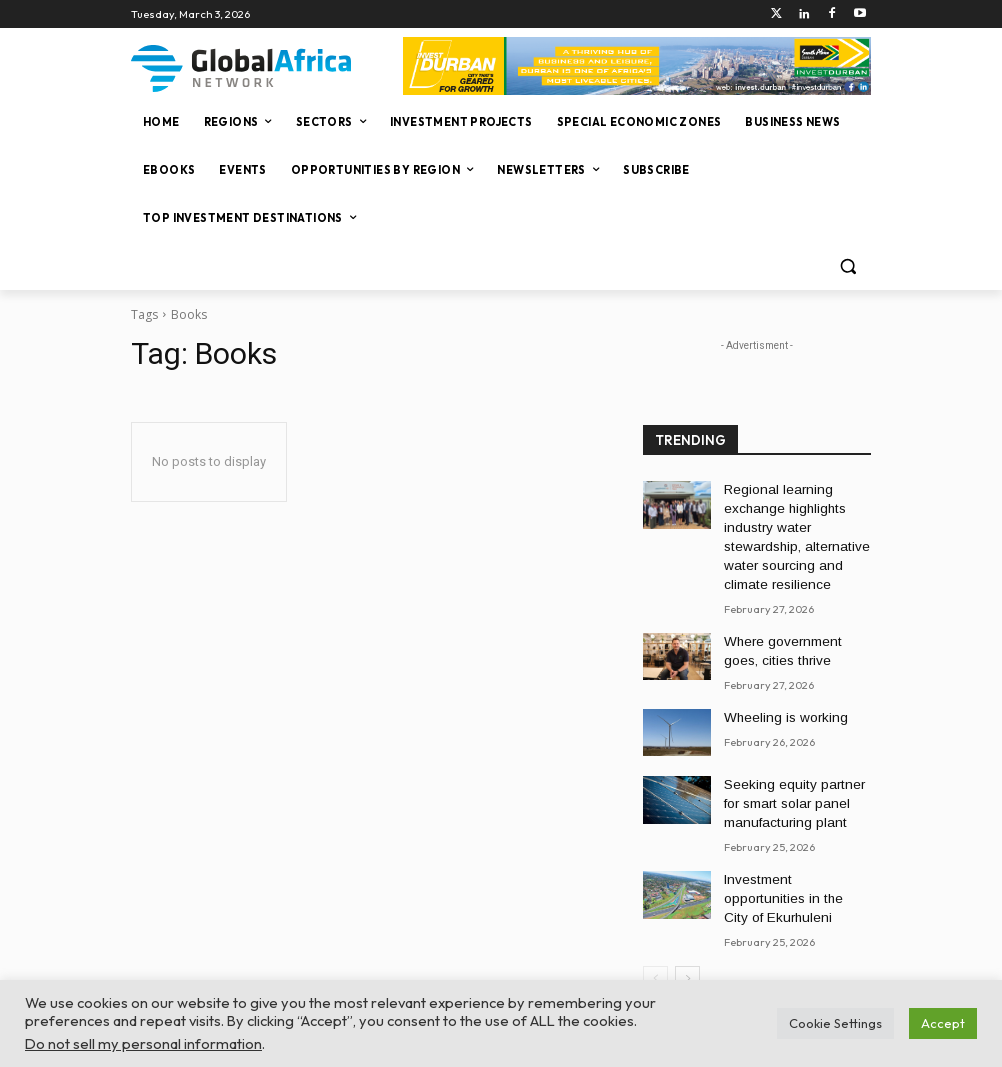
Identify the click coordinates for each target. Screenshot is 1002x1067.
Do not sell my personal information (143, 1043)
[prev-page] (655, 932)
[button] (847, 266)
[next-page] (687, 932)
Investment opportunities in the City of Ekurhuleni (796, 863)
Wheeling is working (779, 699)
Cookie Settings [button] (835, 1023)
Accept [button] (943, 1023)
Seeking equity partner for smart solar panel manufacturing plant (793, 784)
